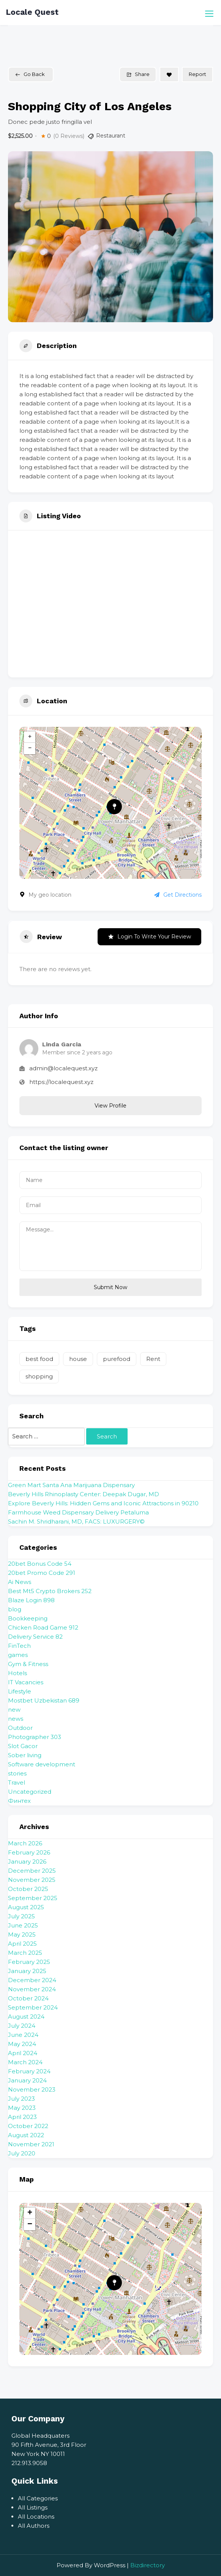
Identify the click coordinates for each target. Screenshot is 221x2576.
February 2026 (29, 1852)
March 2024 (25, 2062)
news (15, 1718)
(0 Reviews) (68, 136)
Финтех (19, 1800)
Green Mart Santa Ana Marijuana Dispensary (71, 1485)
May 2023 (22, 2107)
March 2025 (25, 1952)
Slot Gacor (23, 1746)
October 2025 (28, 1888)
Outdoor (20, 1727)
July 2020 (21, 2153)
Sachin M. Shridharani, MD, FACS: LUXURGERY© (76, 1521)
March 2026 (25, 1843)
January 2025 (27, 1971)
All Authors (33, 2525)
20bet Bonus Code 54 (39, 1563)
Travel (16, 1782)
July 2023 (21, 2098)
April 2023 (22, 2116)
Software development (41, 1764)
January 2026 (27, 1861)
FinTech (19, 1645)
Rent (153, 1358)
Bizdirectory (147, 2565)
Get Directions (178, 894)
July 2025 (21, 1916)
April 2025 (22, 1943)
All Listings (32, 2507)
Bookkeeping (27, 1618)
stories (17, 1773)
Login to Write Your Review (149, 936)
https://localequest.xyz (61, 1081)
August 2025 (26, 1907)
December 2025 (32, 1870)
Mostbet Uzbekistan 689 (43, 1700)
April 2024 (22, 2053)
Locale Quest (32, 12)
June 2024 (23, 2034)
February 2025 (29, 1961)
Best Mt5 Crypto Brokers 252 (50, 1591)
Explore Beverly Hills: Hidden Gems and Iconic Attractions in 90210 (103, 1503)
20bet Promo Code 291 (41, 1572)
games (18, 1654)
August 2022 (26, 2135)
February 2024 (29, 2071)
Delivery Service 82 (35, 1636)
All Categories (38, 2498)
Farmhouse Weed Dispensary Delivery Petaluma (78, 1512)
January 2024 (27, 2080)
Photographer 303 (34, 1737)
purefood (116, 1358)
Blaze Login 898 (31, 1600)
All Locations (36, 2516)
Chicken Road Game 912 (43, 1627)
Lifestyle (19, 1691)
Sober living (24, 1755)
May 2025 (22, 1934)
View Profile (110, 1105)
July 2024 (21, 2025)
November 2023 (31, 2089)
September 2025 (32, 1898)
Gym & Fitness (28, 1664)
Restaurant (110, 135)
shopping (39, 1376)
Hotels (17, 1673)
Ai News (19, 1581)
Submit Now (110, 1287)
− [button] (30, 748)
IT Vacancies (25, 1682)
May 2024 (22, 2044)
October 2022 (28, 2126)
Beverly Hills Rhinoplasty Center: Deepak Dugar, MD (83, 1494)
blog (14, 1609)
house (78, 1358)
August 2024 (26, 2016)
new (14, 1709)
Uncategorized (29, 1791)
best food (39, 1358)
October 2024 (28, 1998)
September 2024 (33, 2007)
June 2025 (23, 1925)
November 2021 (31, 2144)
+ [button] (30, 737)
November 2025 (31, 1879)
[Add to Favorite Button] (169, 74)
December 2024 (32, 1980)
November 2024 (32, 1989)
